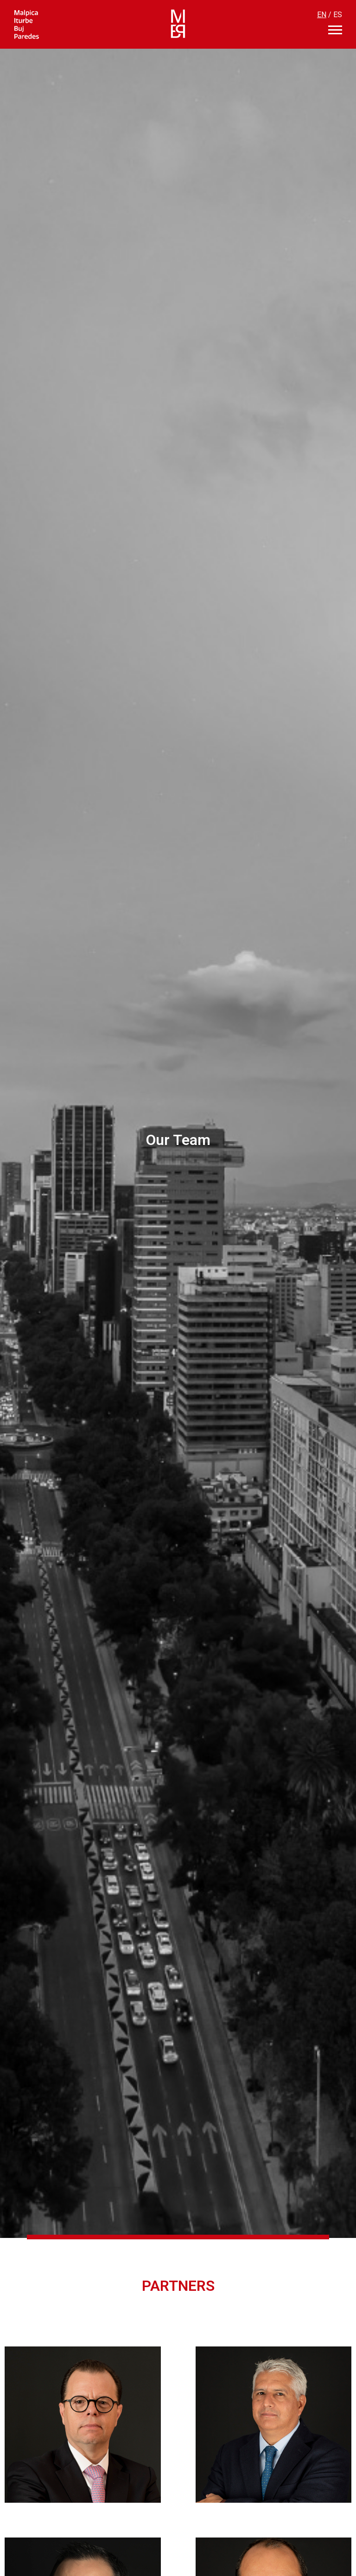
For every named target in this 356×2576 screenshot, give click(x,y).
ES (337, 14)
